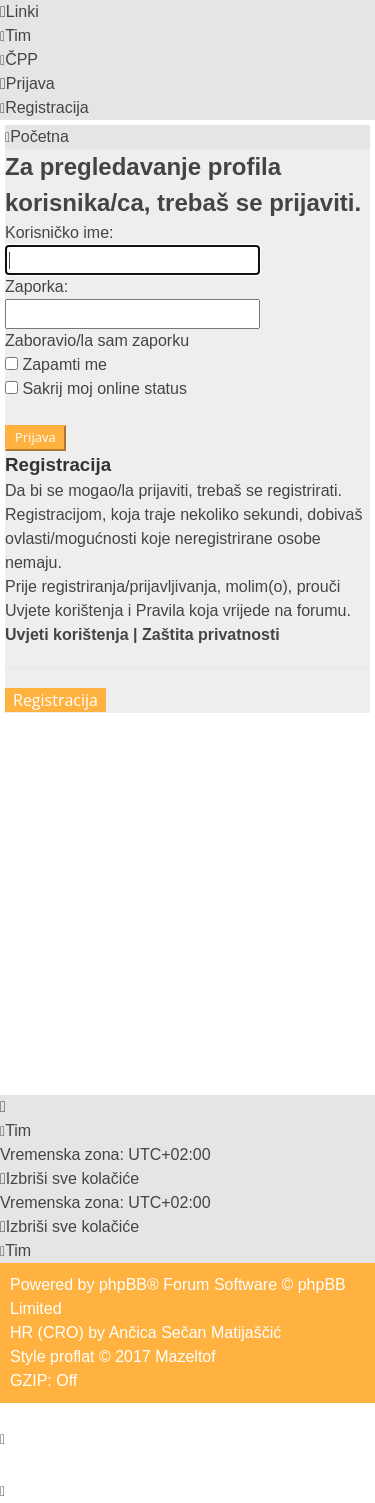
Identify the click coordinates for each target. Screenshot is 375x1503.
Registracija (55, 700)
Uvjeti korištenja (67, 634)
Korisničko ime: (59, 232)
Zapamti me (56, 364)
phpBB (123, 1284)
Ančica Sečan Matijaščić (195, 1332)
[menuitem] (15, 35)
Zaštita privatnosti (211, 634)
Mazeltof (185, 1356)
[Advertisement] (187, 900)
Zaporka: (36, 286)
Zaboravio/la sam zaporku (97, 340)
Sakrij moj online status (96, 388)
